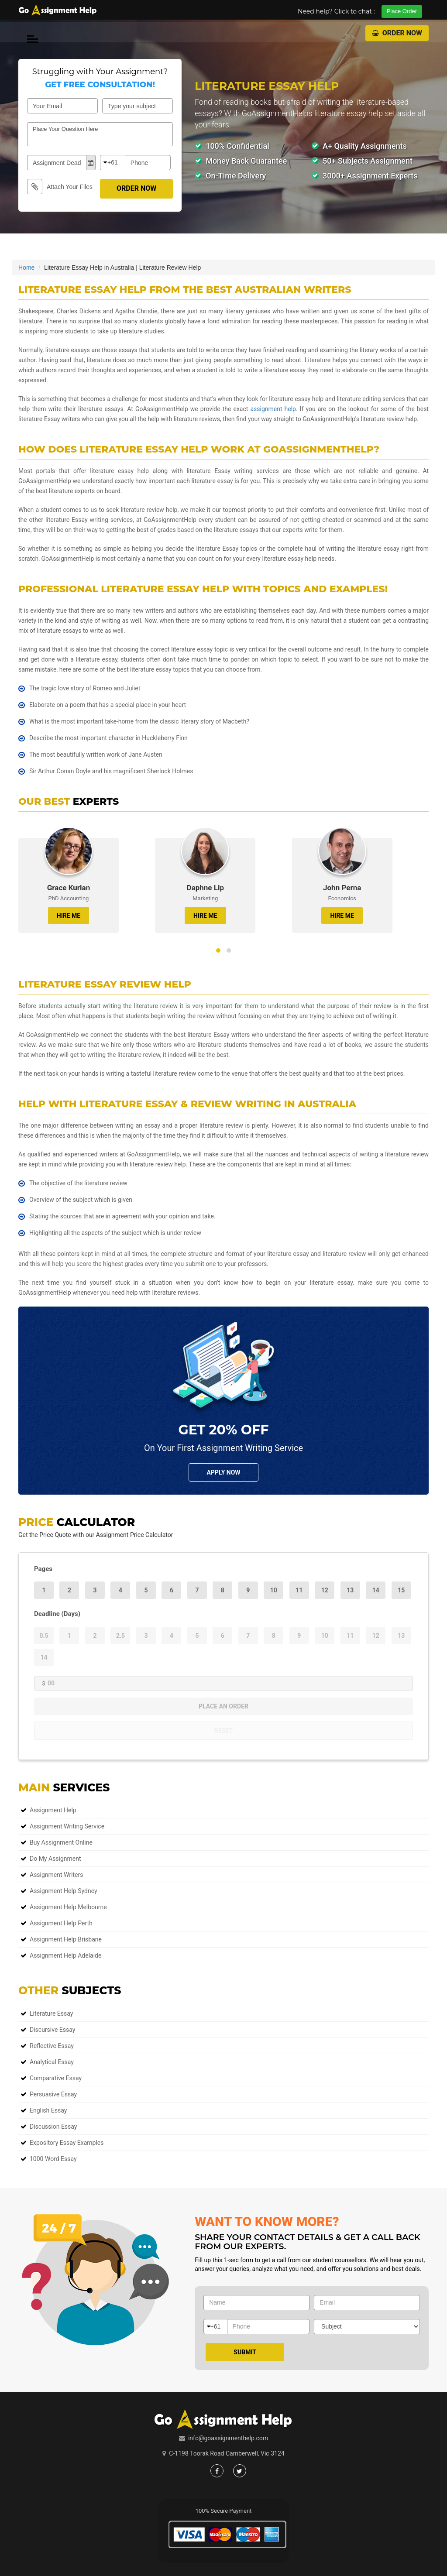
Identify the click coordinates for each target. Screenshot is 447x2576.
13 (350, 1590)
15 (401, 1590)
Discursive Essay (52, 2029)
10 (273, 1590)
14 (375, 1590)
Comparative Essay (56, 2078)
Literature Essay (51, 2013)
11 (299, 1590)
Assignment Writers (56, 1874)
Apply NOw (223, 1472)
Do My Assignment (55, 1858)
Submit (245, 2352)
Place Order (402, 11)
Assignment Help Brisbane (66, 1939)
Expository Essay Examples (67, 2142)
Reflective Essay (52, 2045)
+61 (112, 162)
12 (324, 1590)
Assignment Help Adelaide (65, 1955)
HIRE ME (68, 915)
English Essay (48, 2110)
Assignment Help (53, 1810)
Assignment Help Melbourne (68, 1907)
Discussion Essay (53, 2126)
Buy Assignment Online (61, 1842)
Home (26, 267)
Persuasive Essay (53, 2094)
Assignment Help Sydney (63, 1890)
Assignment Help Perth (61, 1923)
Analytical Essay (52, 2061)
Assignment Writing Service (67, 1826)
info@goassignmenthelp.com (228, 2438)
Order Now (397, 33)
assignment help (273, 408)
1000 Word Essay (53, 2158)
